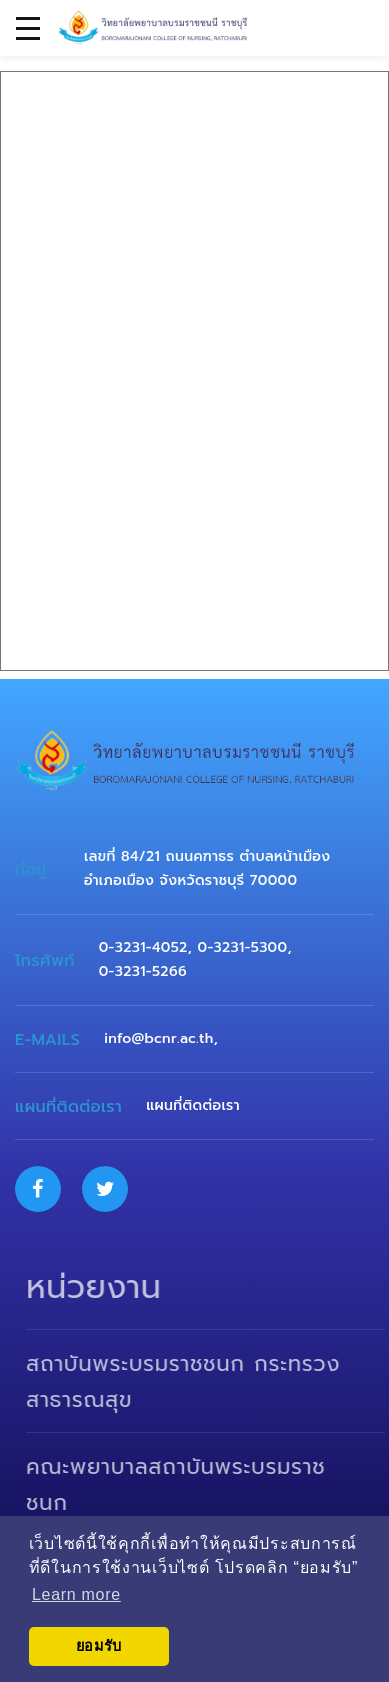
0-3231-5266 (143, 971)
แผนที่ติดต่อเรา (193, 1105)
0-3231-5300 (243, 947)
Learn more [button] (76, 1594)
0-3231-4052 (143, 947)
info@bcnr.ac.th (158, 1038)
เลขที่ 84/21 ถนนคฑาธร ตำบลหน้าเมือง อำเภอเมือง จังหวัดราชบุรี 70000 (207, 868)
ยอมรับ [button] (99, 1646)
